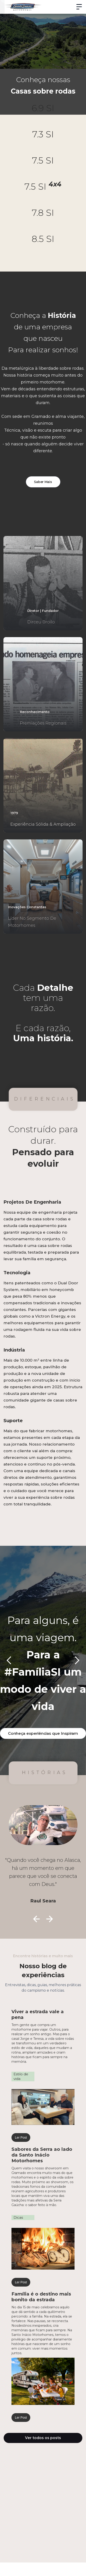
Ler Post (21, 2137)
